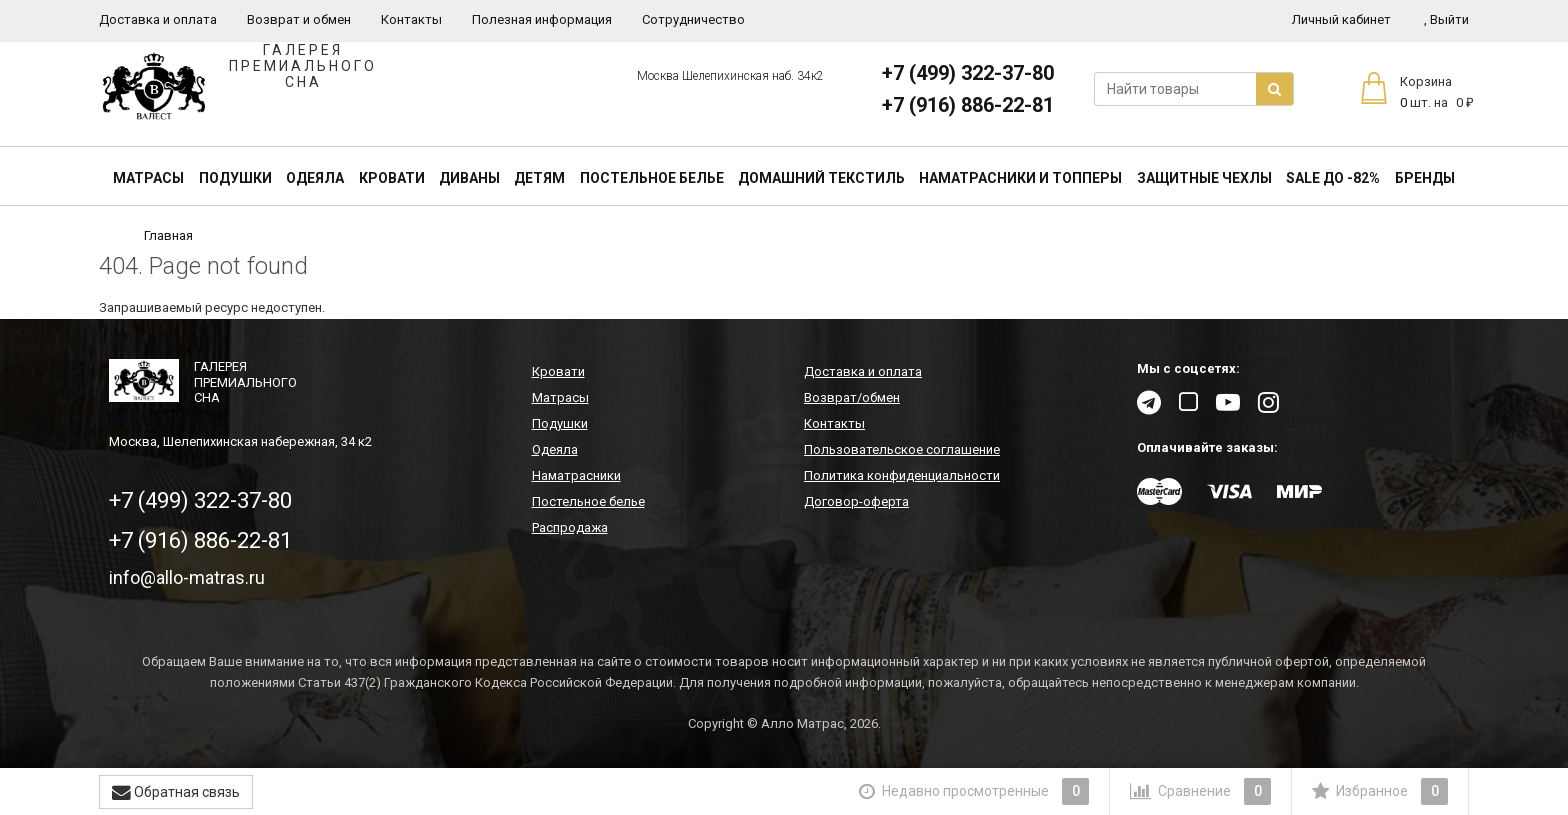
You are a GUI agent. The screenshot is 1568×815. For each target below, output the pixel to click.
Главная (168, 235)
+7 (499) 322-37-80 (968, 73)
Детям (539, 178)
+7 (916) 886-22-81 (968, 105)
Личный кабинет (1341, 19)
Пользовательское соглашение (902, 449)
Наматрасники (576, 475)
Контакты (411, 19)
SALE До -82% (1333, 178)
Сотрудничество (693, 19)
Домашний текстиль (821, 178)
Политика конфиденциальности (902, 475)
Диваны (469, 178)
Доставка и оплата (158, 19)
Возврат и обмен (299, 19)
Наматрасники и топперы (1020, 178)
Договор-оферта (856, 501)
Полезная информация (542, 19)
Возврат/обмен (852, 397)
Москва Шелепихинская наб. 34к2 (730, 76)
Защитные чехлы (1204, 178)
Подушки (235, 178)
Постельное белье (652, 178)
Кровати (392, 178)
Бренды (1425, 178)
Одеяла (315, 178)
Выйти (1446, 19)
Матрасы (148, 178)
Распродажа (570, 527)
